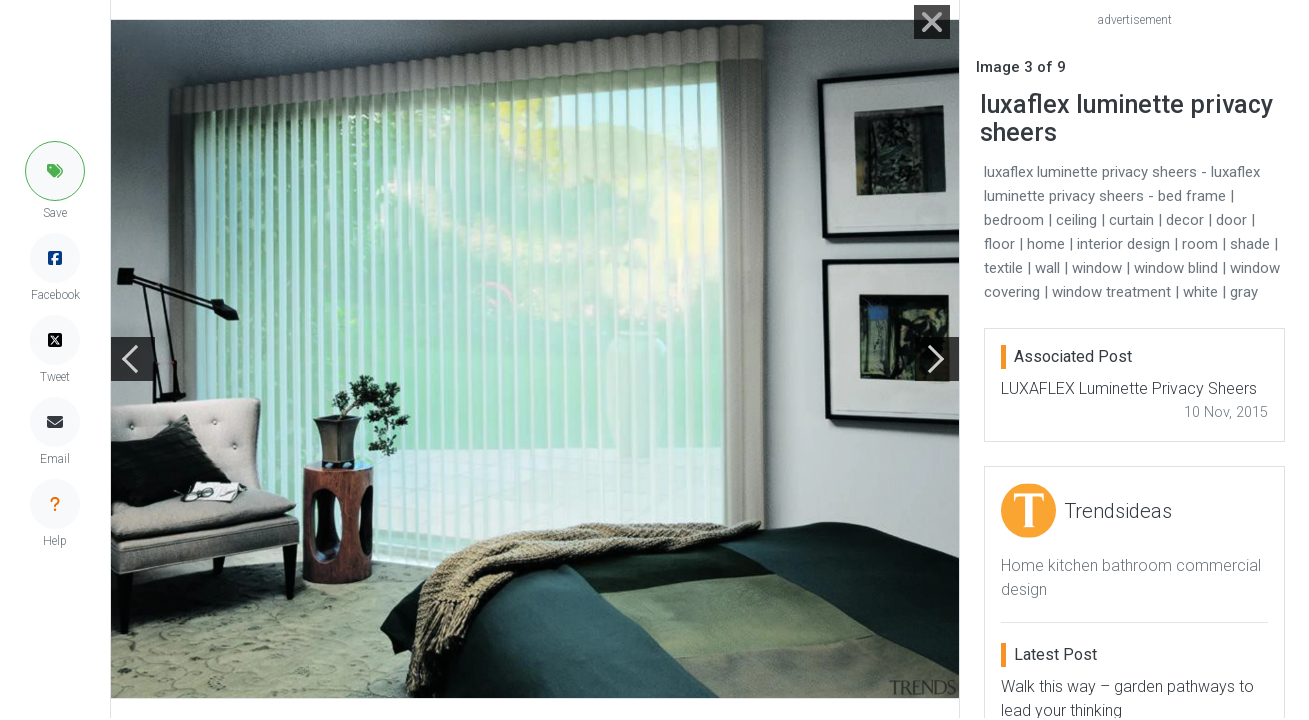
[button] (55, 171)
